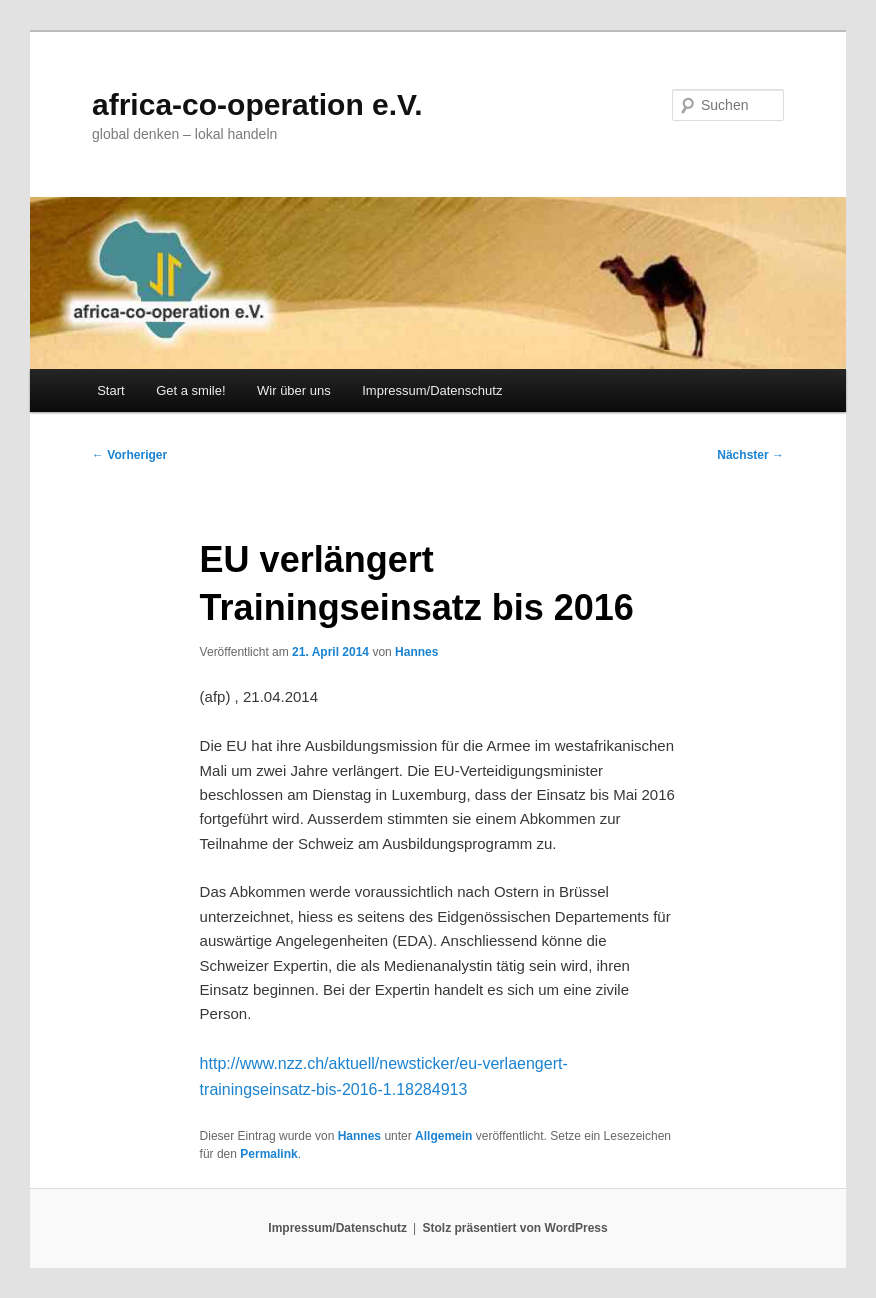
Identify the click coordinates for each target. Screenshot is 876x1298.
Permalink (268, 1154)
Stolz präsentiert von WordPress (515, 1228)
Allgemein (443, 1136)
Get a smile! (190, 390)
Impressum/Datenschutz (432, 390)
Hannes (416, 652)
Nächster (750, 455)
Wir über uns (294, 390)
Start (110, 390)
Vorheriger (129, 455)
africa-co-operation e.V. (257, 104)
